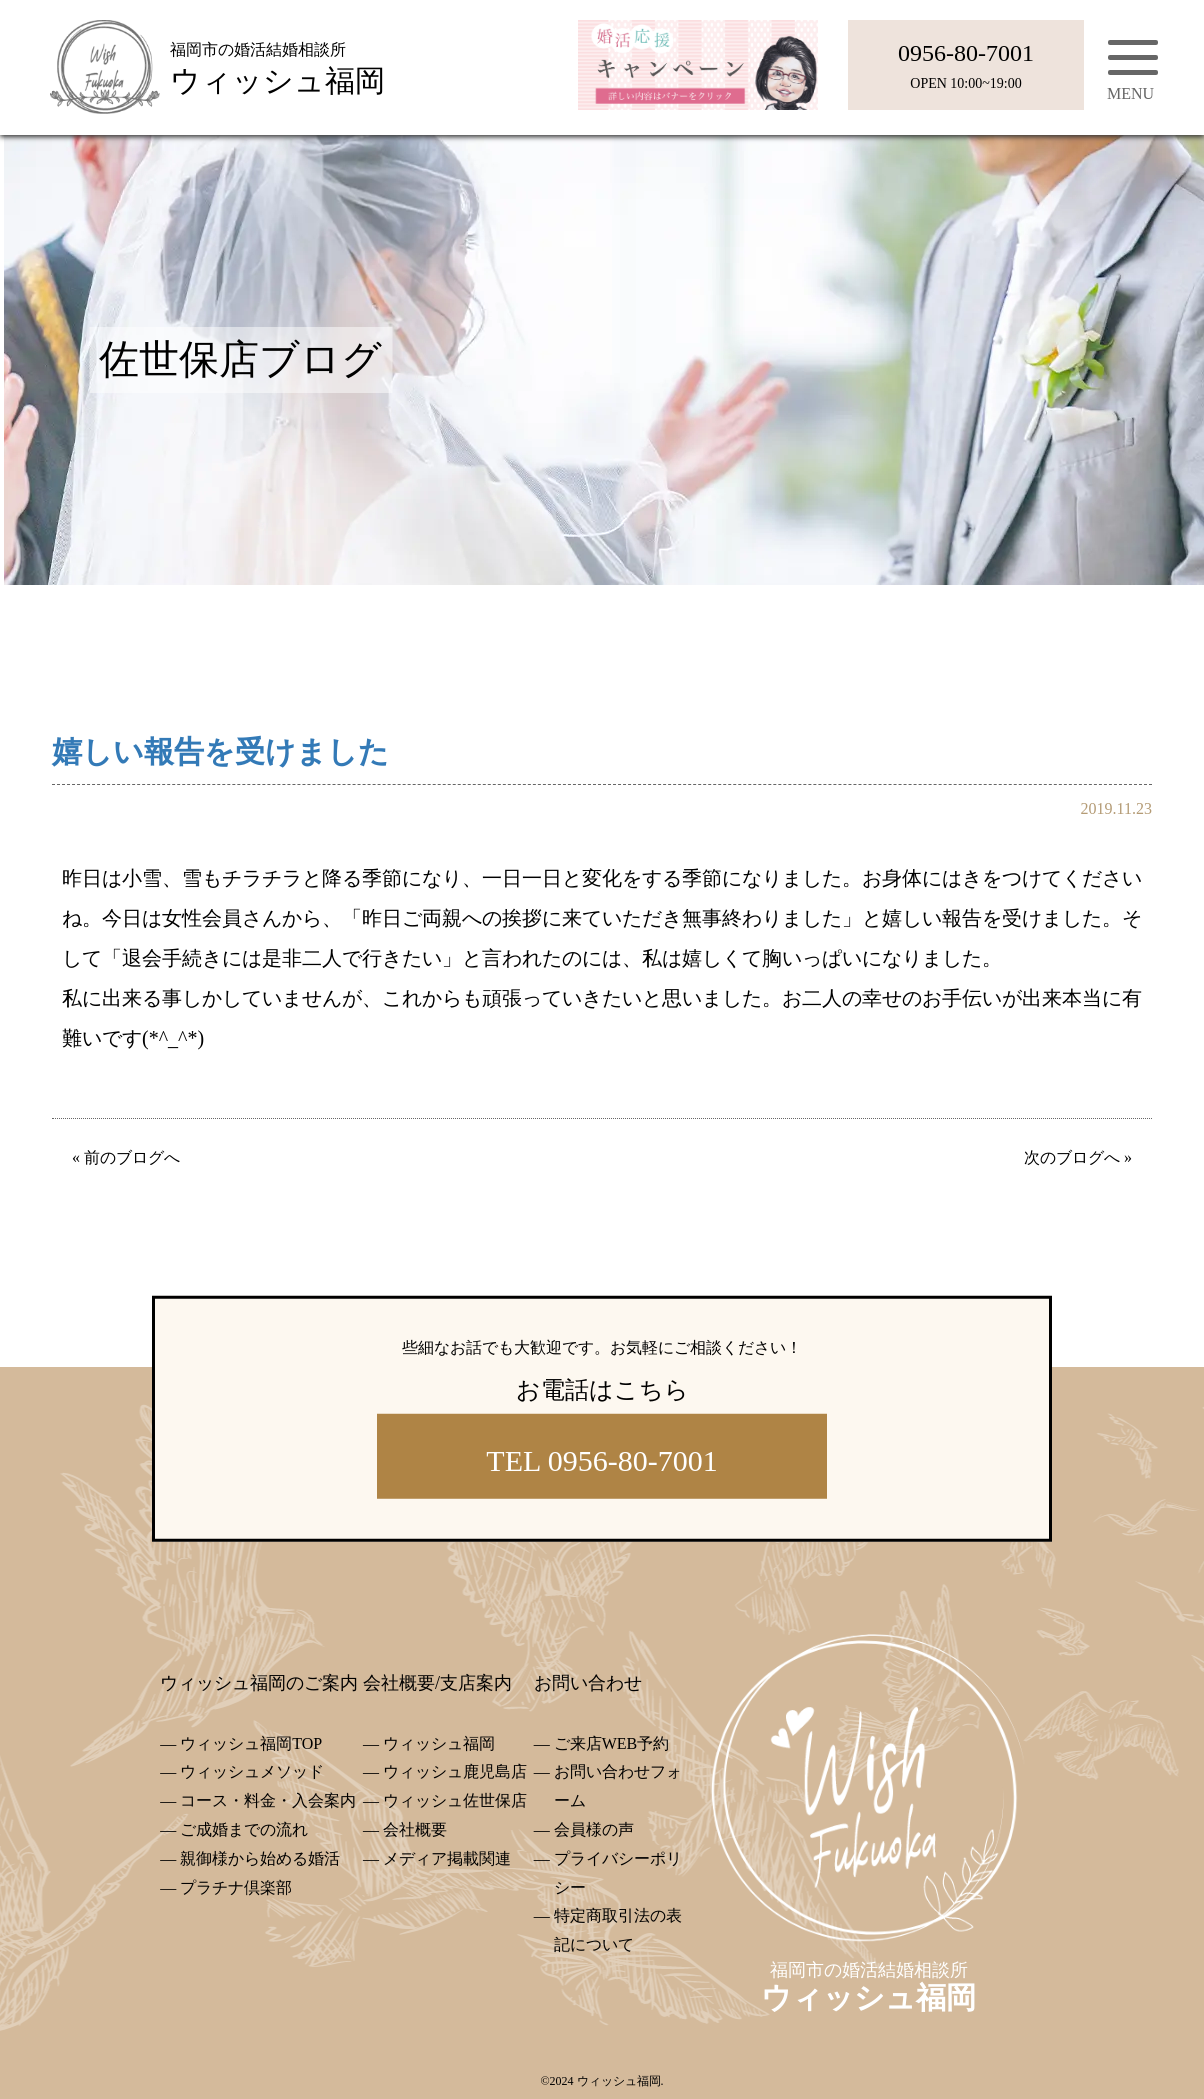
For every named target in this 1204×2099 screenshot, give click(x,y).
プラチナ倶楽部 (236, 1887)
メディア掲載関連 (447, 1858)
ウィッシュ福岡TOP (251, 1743)
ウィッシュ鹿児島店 (455, 1771)
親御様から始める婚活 (260, 1858)
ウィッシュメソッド (252, 1771)
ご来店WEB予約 (612, 1743)
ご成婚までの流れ (244, 1829)
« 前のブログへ (126, 1157)
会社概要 (415, 1829)
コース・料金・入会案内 (268, 1800)
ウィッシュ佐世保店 (455, 1800)
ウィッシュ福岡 (439, 1743)
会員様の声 (594, 1829)
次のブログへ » (1078, 1157)
